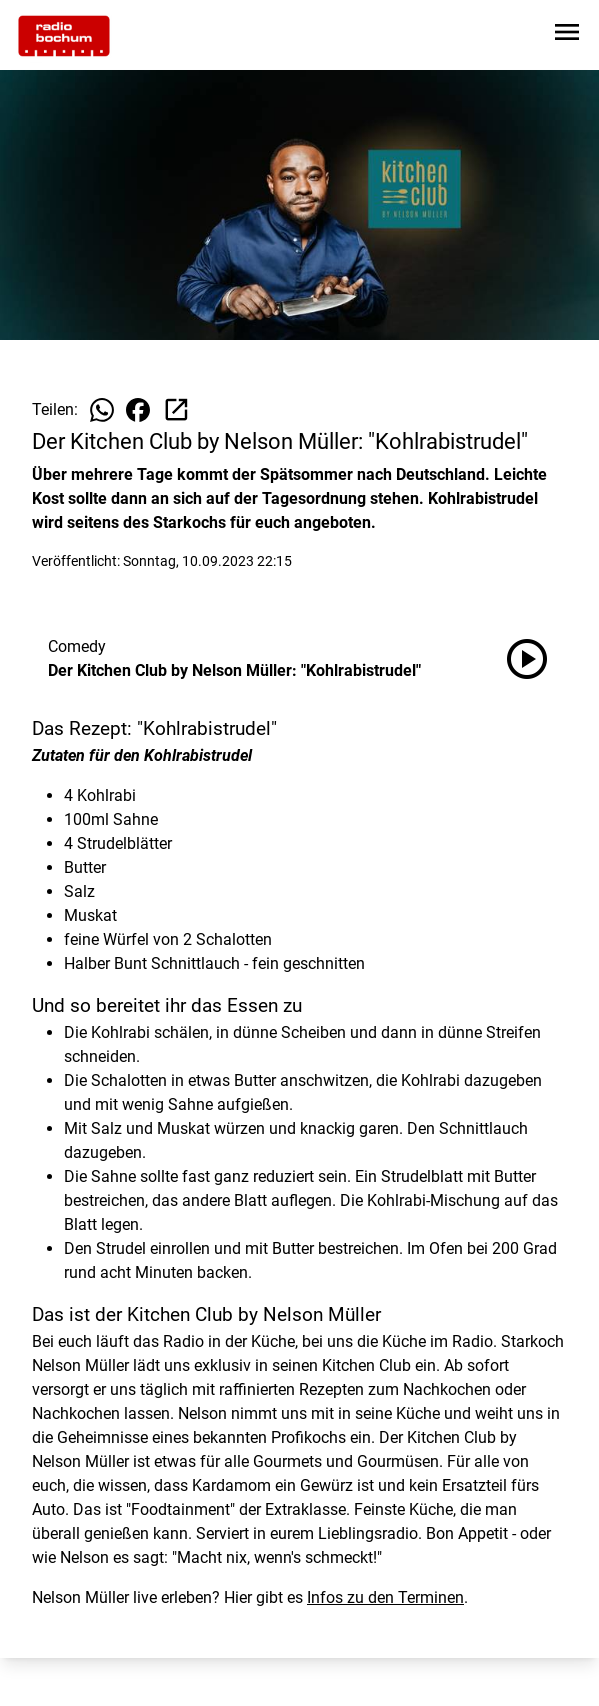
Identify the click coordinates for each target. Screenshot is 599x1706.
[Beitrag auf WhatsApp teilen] (102, 410)
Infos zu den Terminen (385, 1597)
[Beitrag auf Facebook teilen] (138, 410)
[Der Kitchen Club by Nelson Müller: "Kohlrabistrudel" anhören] (535, 659)
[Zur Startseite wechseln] (64, 36)
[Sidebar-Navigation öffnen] (567, 35)
